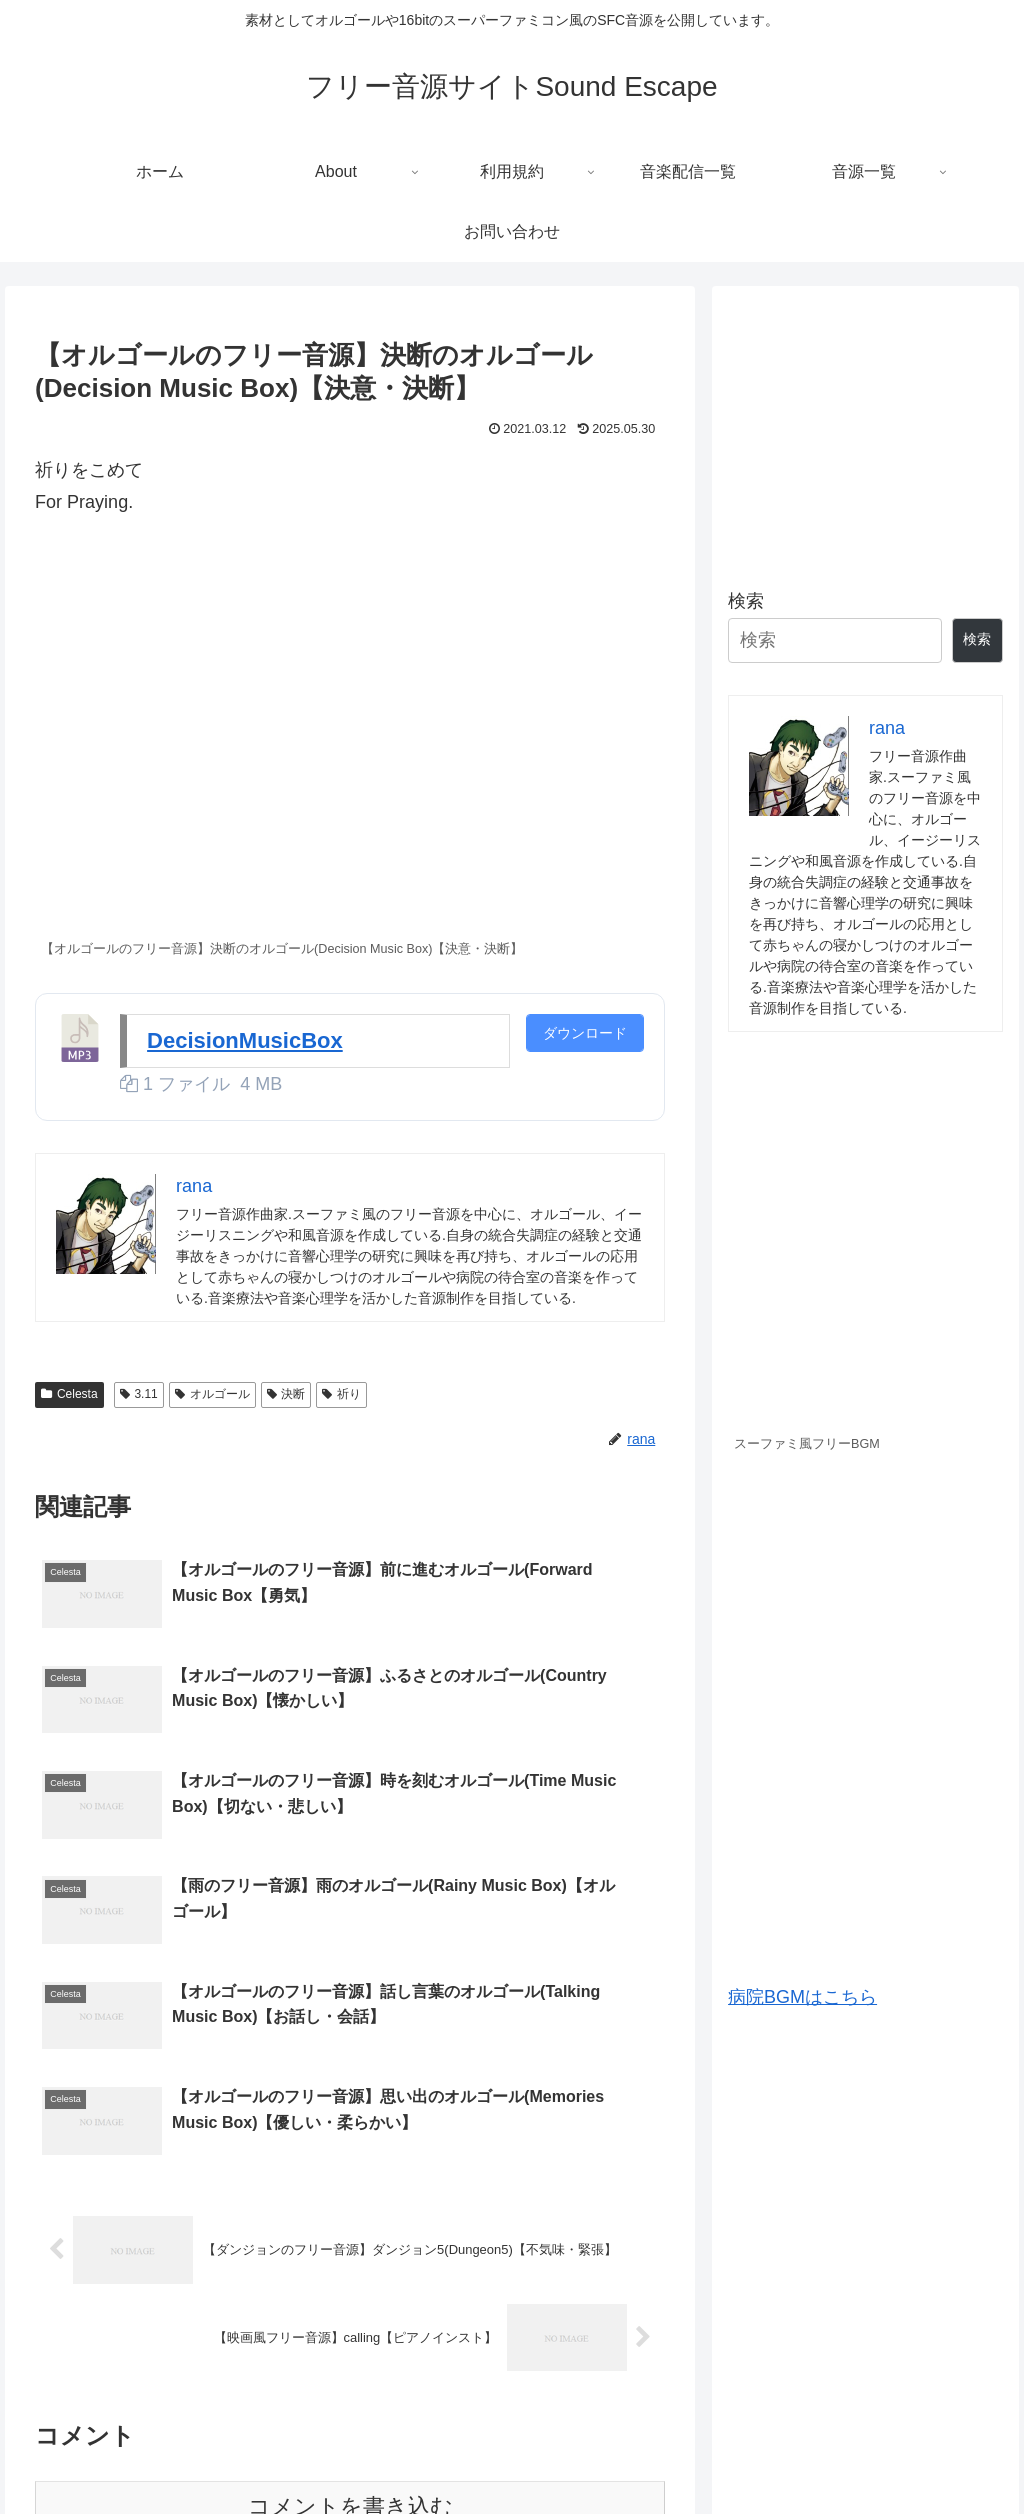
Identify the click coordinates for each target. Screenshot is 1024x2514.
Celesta (69, 1394)
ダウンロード (585, 1033)
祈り (341, 1394)
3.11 (139, 1394)
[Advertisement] (865, 428)
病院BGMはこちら (802, 1997)
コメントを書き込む (350, 2273)
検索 (746, 601)
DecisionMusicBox (245, 1040)
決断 (286, 1394)
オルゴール (212, 1394)
